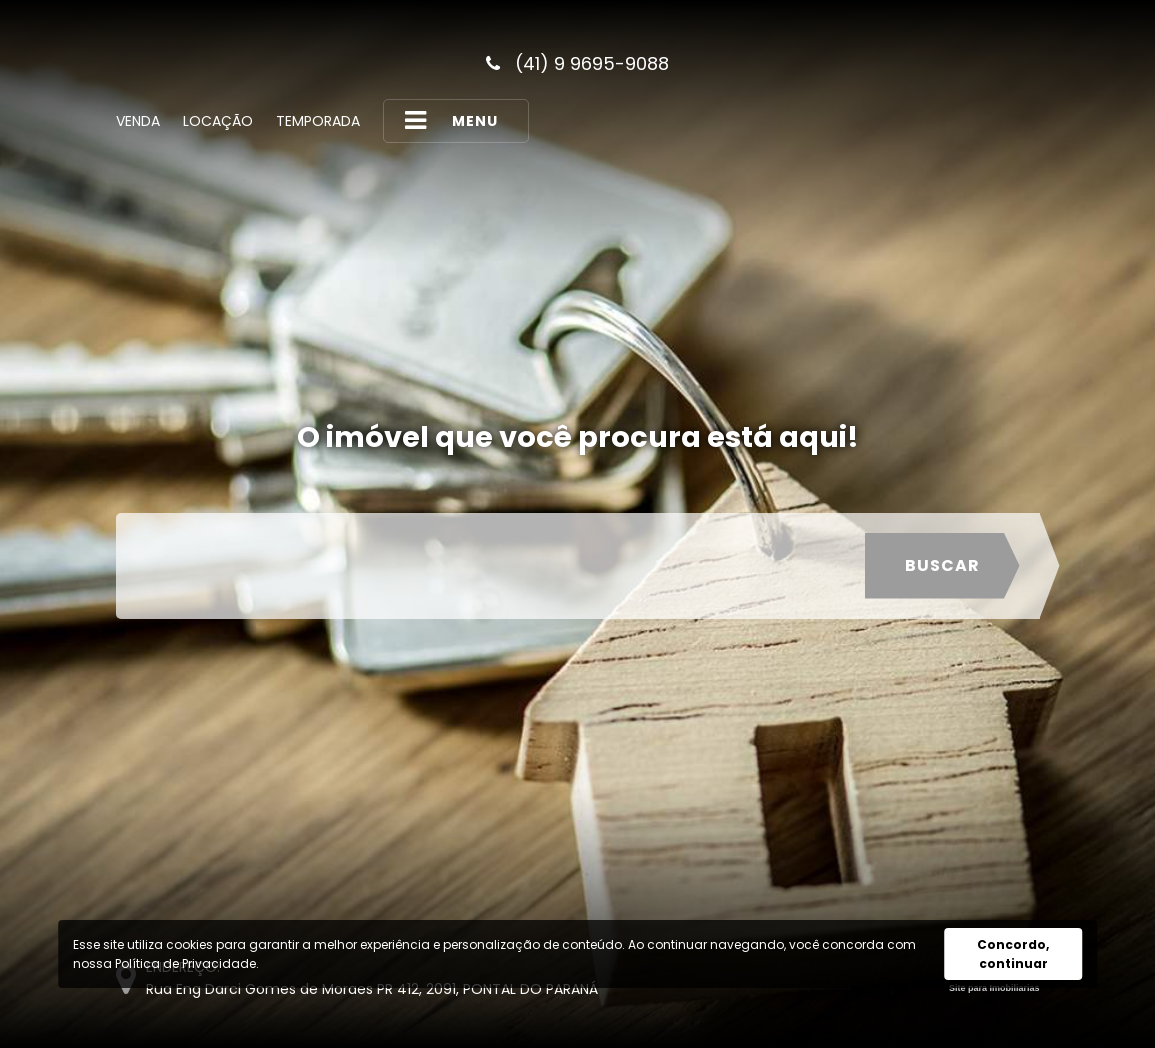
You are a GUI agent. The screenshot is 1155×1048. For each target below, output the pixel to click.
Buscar (942, 565)
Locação (218, 121)
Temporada (318, 121)
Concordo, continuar (1013, 954)
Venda (138, 121)
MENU (451, 120)
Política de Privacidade (185, 963)
